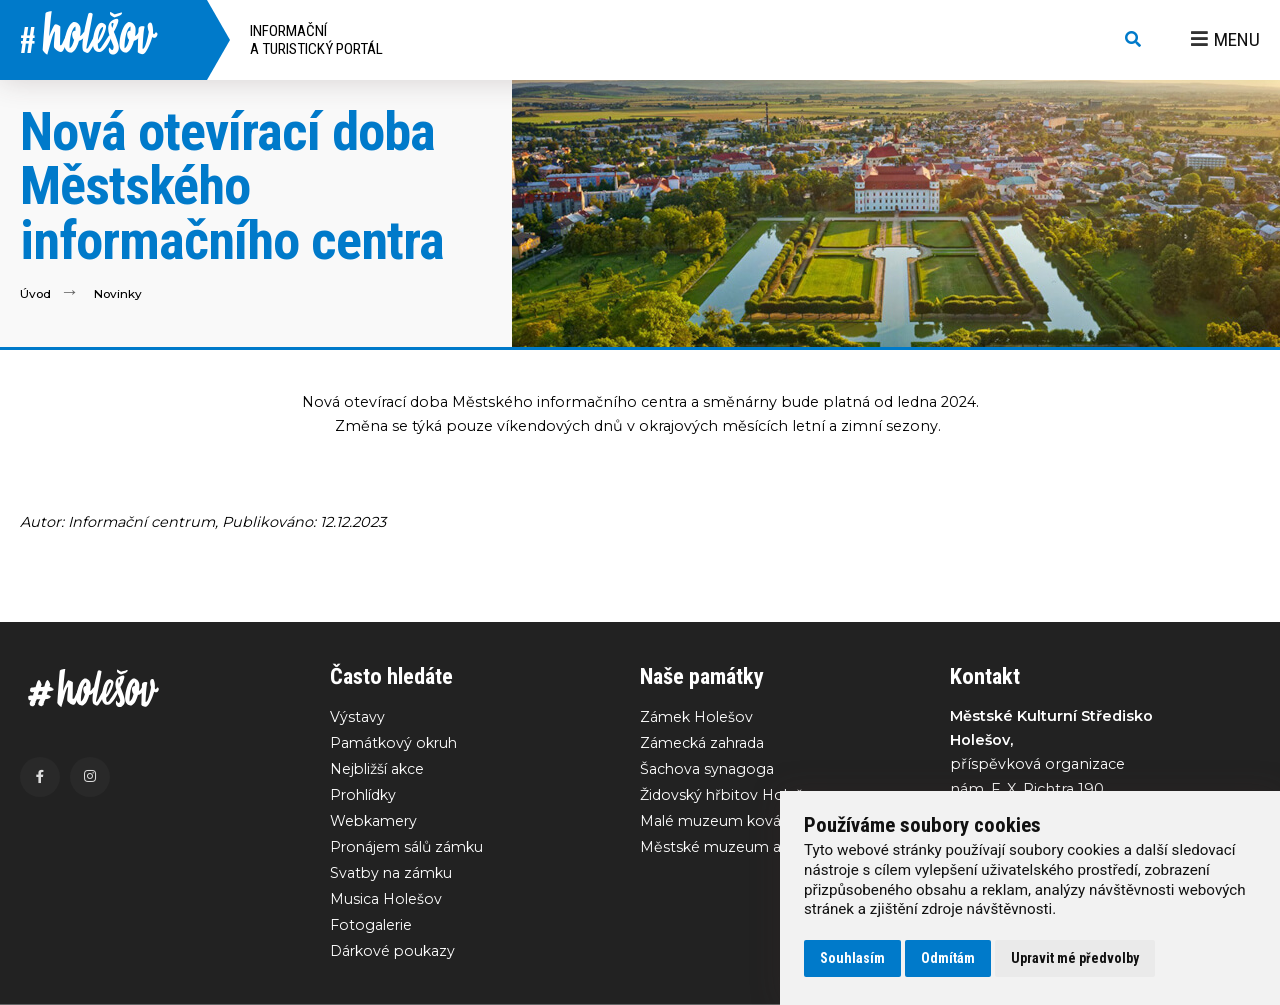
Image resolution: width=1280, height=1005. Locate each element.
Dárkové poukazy (394, 955)
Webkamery (375, 822)
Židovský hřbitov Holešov (732, 796)
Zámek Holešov (698, 717)
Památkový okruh (396, 743)
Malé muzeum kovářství (728, 822)
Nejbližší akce (379, 769)
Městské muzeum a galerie (738, 849)
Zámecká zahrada (704, 743)
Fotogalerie (372, 928)
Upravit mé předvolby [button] (1075, 958)
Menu (1225, 39)
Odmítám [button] (948, 958)
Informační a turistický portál (316, 40)
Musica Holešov (386, 902)
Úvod (36, 293)
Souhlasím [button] (852, 958)
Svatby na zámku (393, 875)
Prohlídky (365, 796)
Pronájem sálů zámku (410, 849)
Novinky (119, 293)
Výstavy (357, 717)
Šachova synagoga (708, 769)
